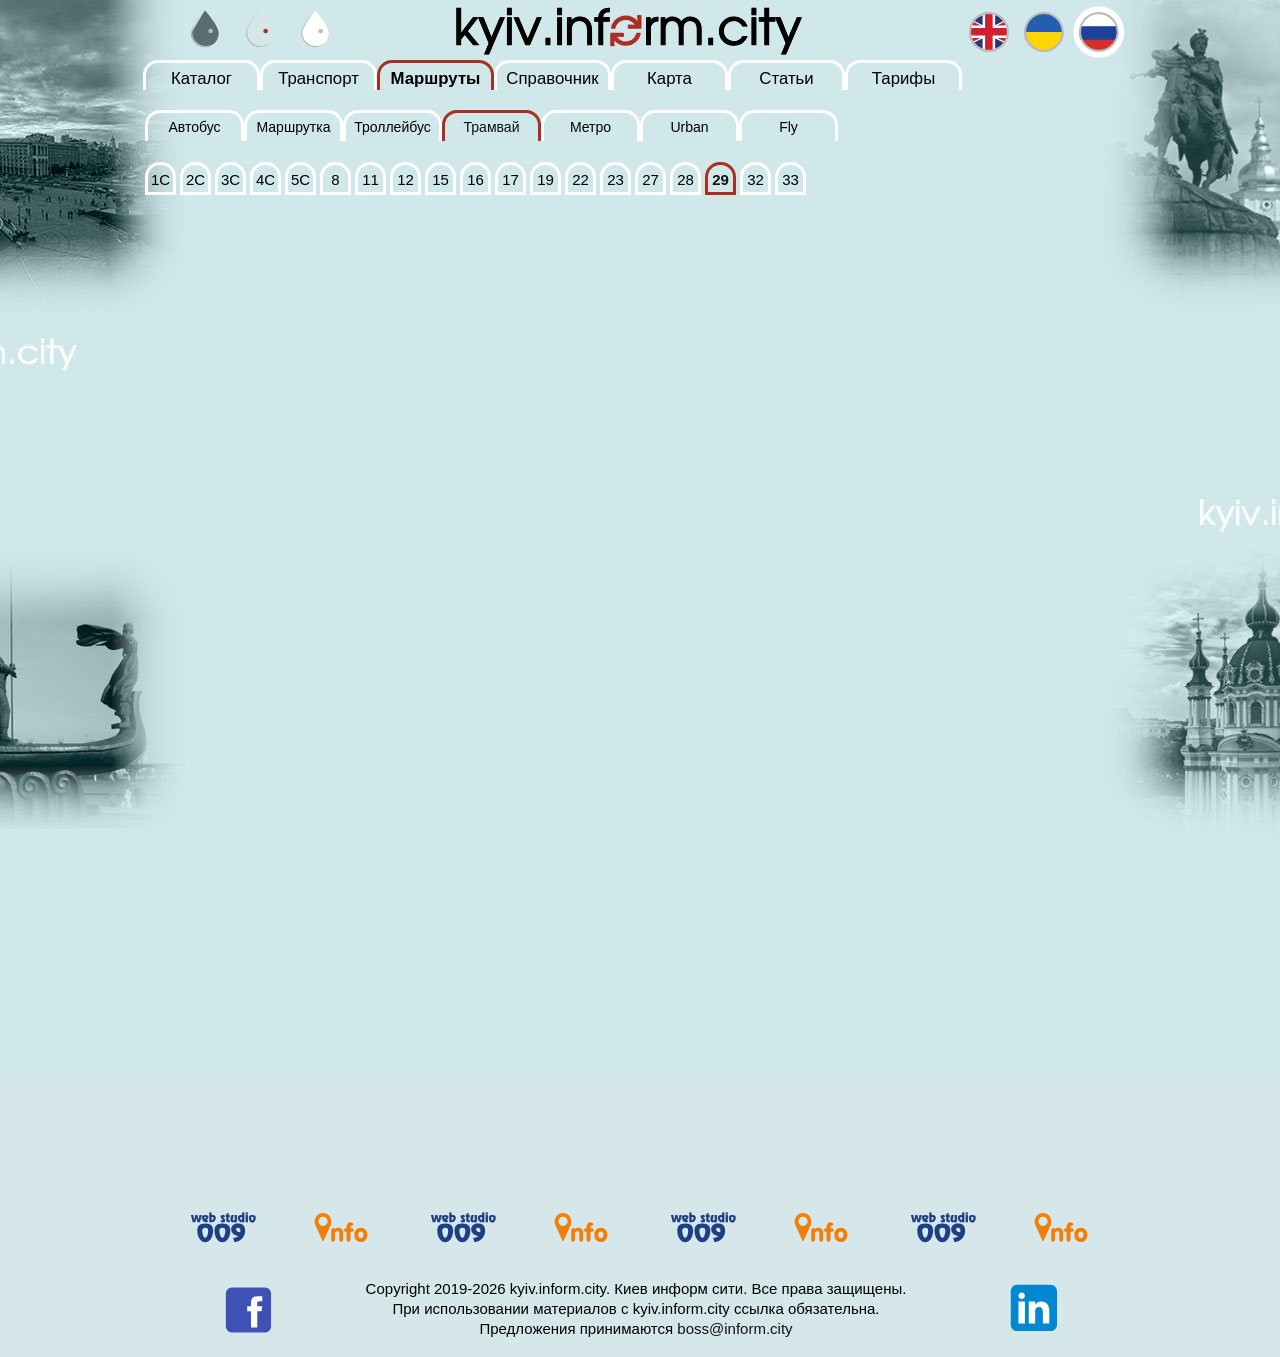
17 (510, 179)
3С (230, 179)
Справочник (552, 78)
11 (370, 179)
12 (405, 179)
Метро (590, 127)
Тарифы (903, 78)
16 (475, 179)
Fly (788, 127)
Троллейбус (392, 127)
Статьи (786, 78)
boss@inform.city (734, 1328)
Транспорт (318, 78)
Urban (689, 127)
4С (265, 179)
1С (160, 179)
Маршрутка (293, 127)
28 (685, 179)
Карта (669, 78)
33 (790, 179)
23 (615, 179)
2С (195, 179)
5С (300, 179)
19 (545, 179)
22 (580, 179)
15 (440, 179)
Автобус (194, 127)
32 (755, 179)
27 (650, 179)
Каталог (201, 78)
